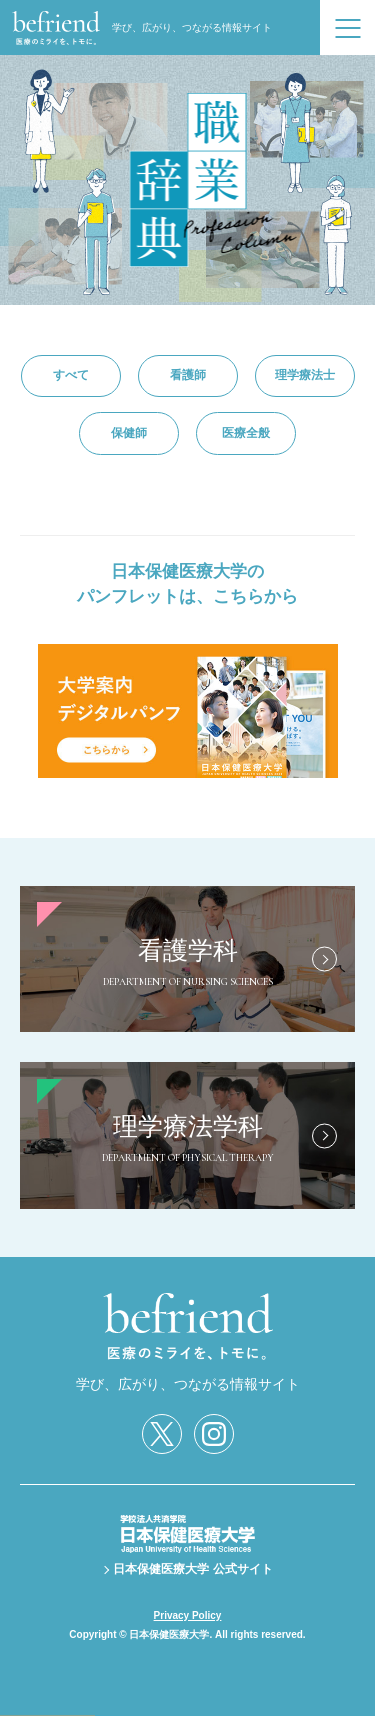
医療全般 (246, 433)
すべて (71, 375)
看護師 (188, 375)
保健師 (129, 433)
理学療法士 (305, 375)
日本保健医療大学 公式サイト (192, 1569)
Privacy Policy (188, 1615)
